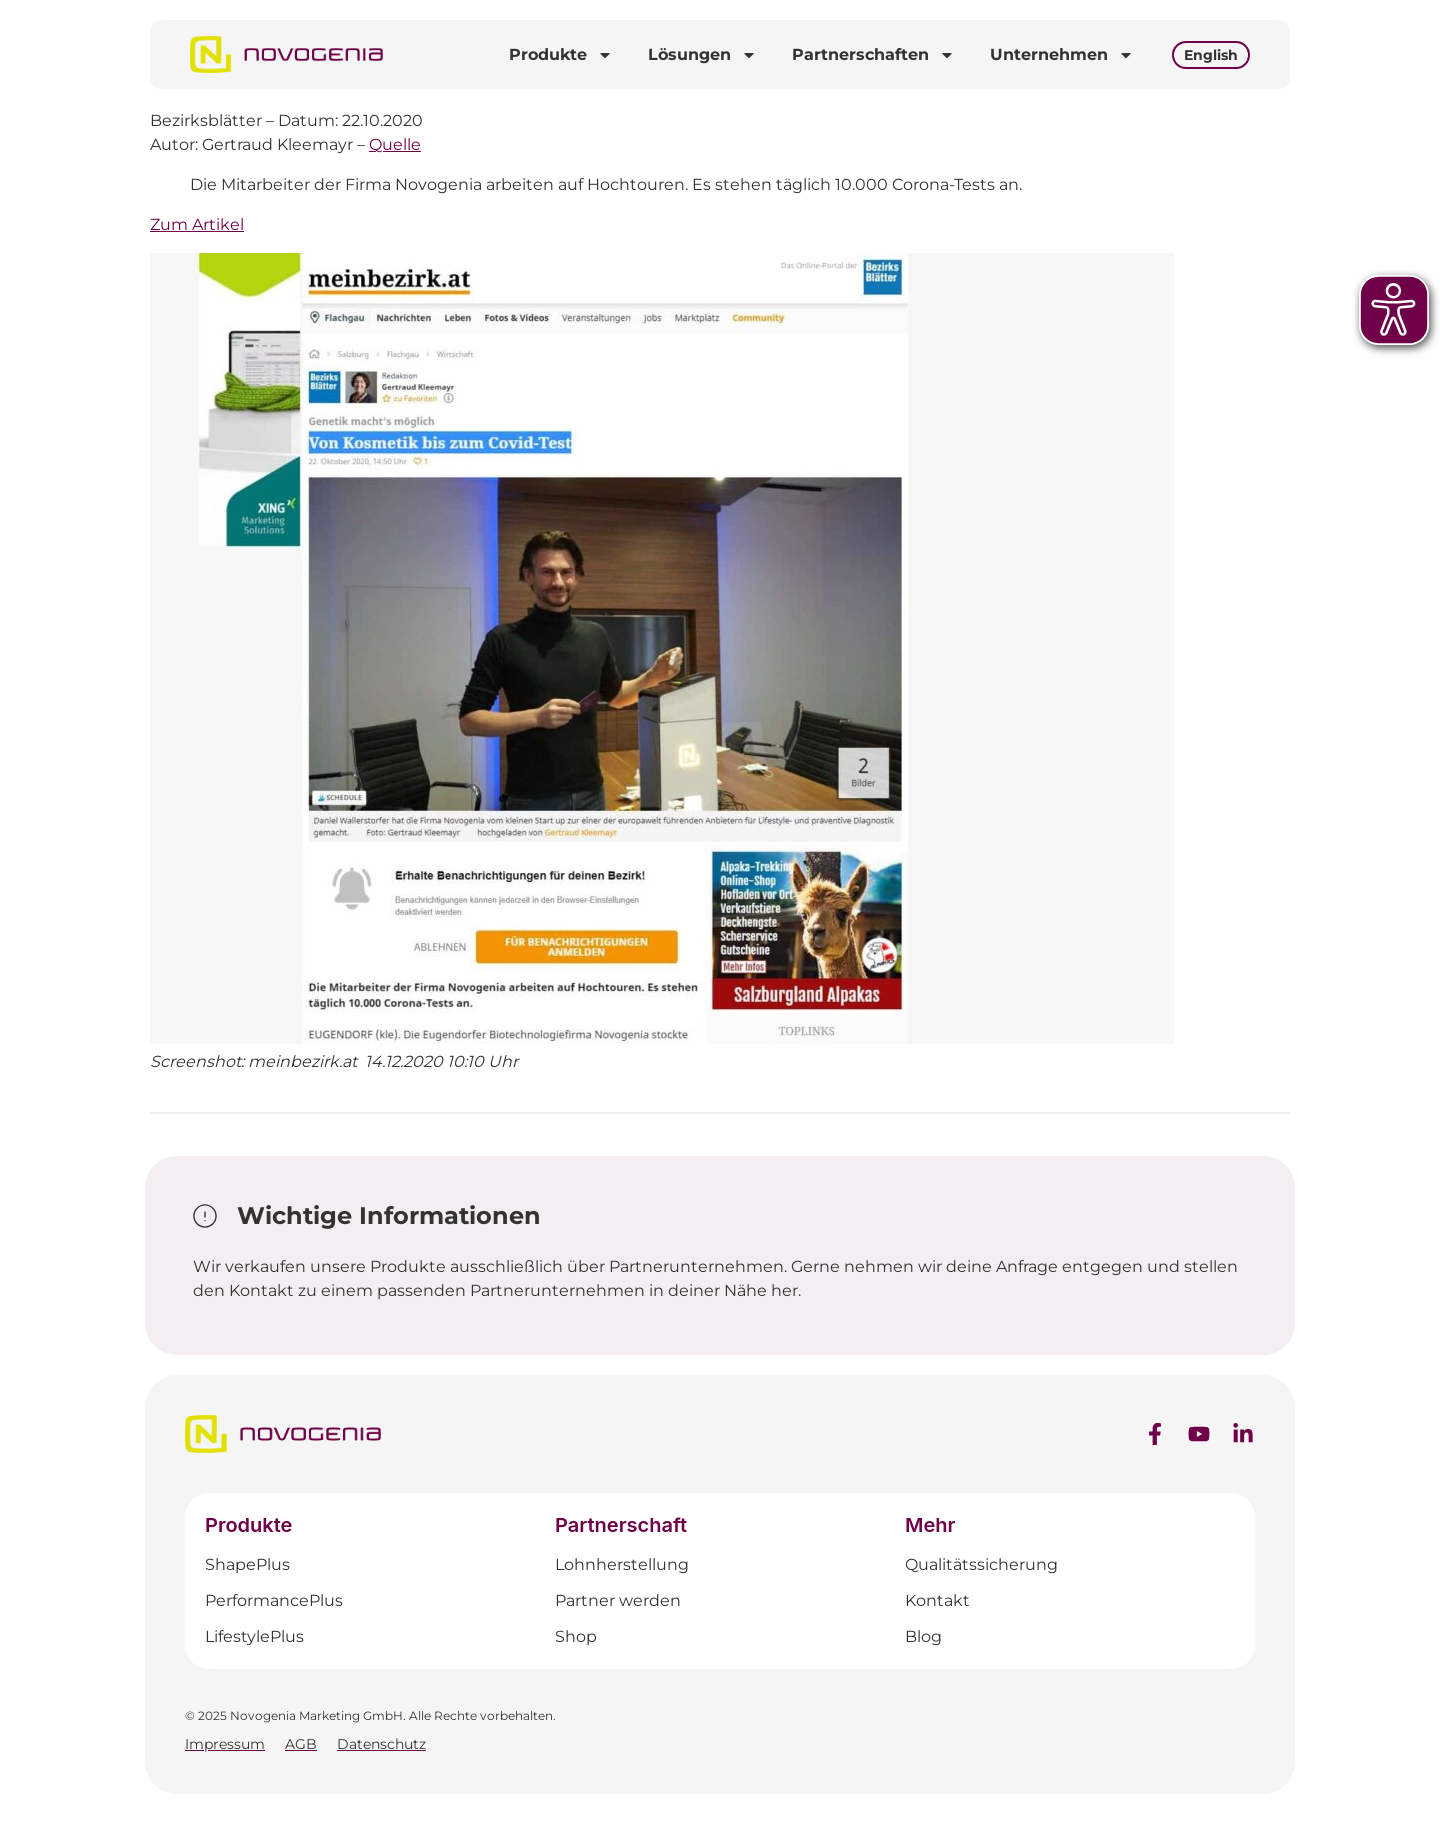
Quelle (395, 144)
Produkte (561, 55)
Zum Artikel (197, 224)
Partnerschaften (873, 55)
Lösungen (702, 55)
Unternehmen (1062, 55)
